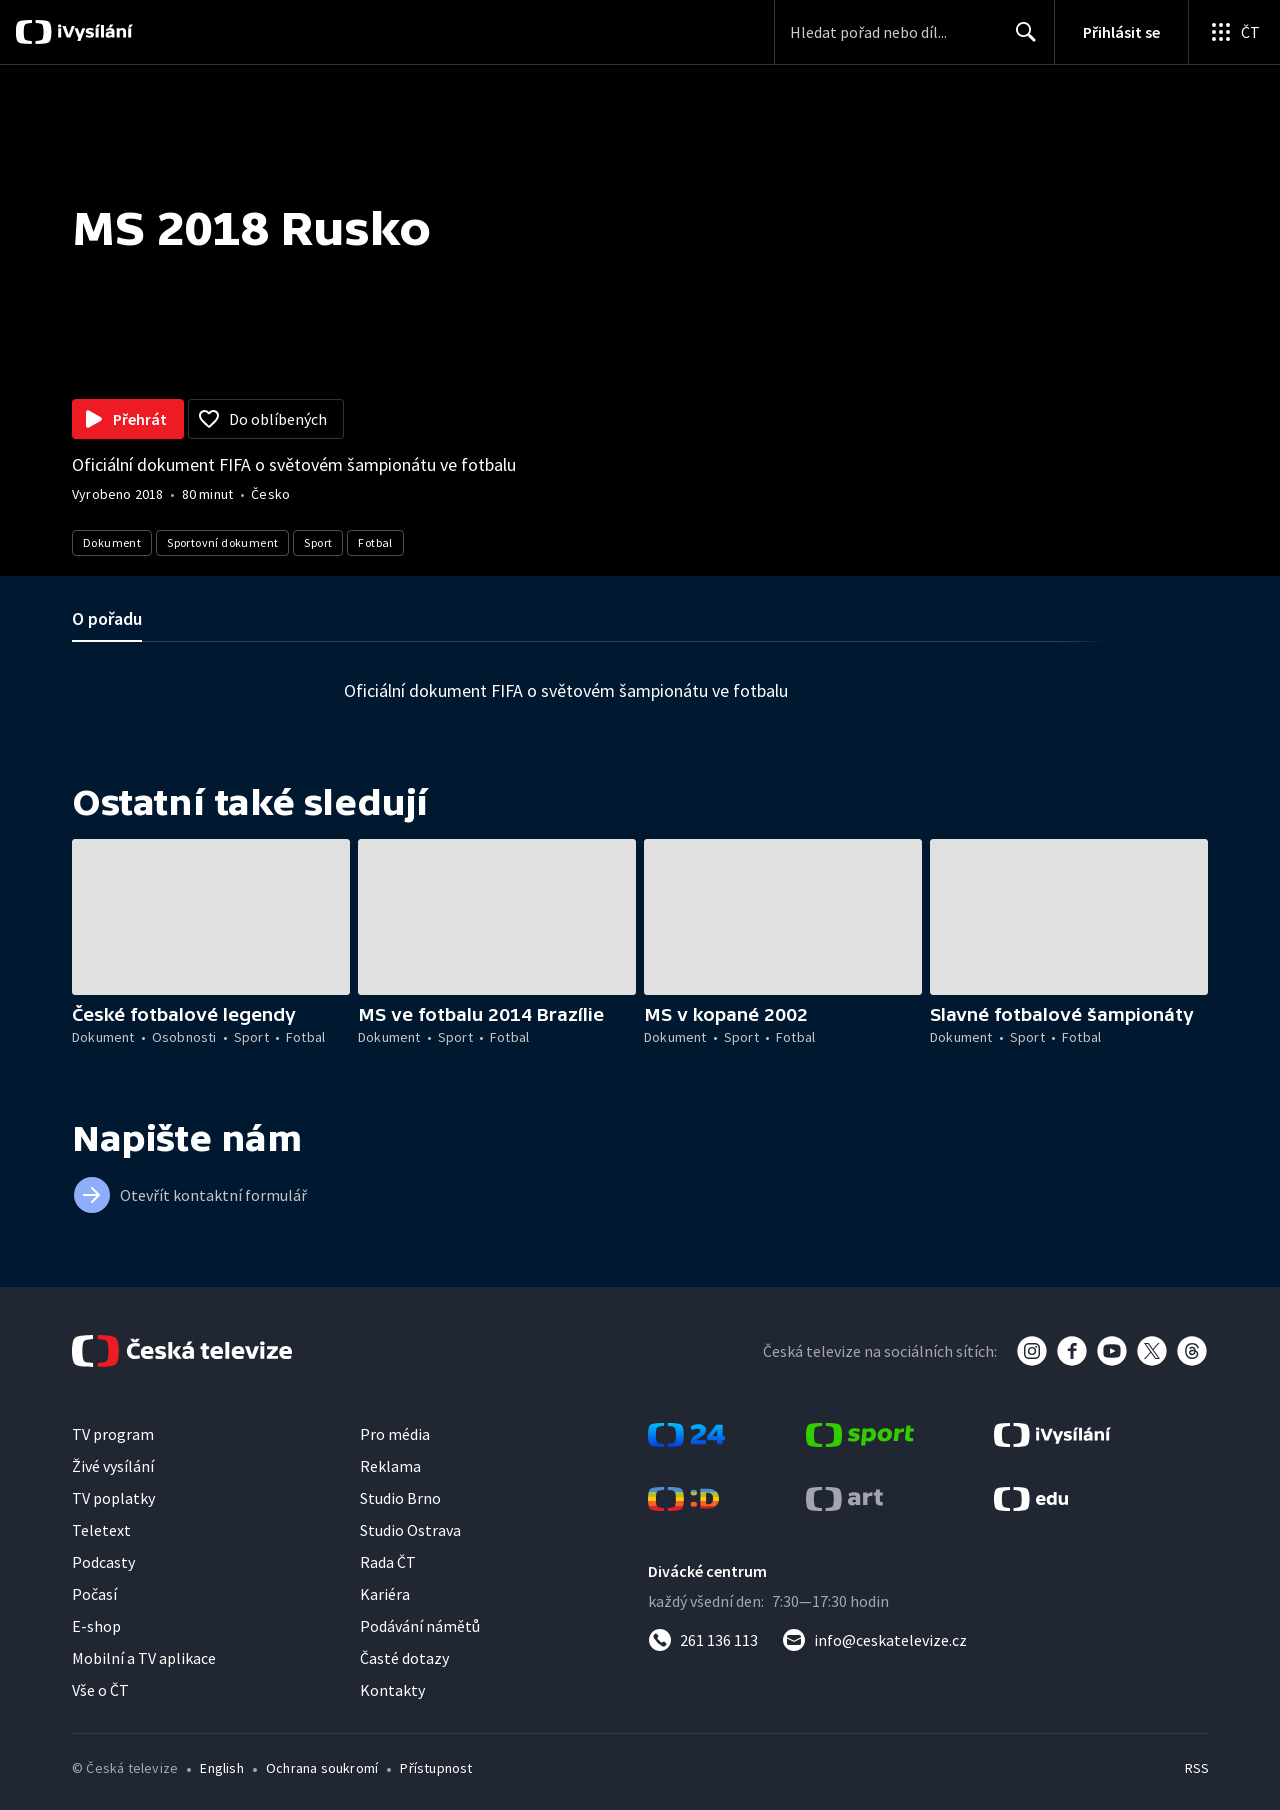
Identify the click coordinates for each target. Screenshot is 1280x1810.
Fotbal (375, 542)
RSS (1197, 1768)
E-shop (96, 1626)
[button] (211, 917)
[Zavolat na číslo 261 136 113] (703, 1640)
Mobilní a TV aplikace (144, 1658)
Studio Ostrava (410, 1530)
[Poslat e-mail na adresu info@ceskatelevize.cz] (874, 1640)
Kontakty (392, 1690)
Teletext (101, 1530)
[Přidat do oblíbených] (266, 419)
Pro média (395, 1434)
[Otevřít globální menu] (1234, 32)
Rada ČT (388, 1562)
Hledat (1020, 40)
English (221, 1768)
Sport (318, 542)
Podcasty (103, 1562)
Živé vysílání (113, 1466)
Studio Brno (400, 1498)
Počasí (94, 1594)
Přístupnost (436, 1768)
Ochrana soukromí (322, 1768)
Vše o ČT (100, 1690)
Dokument (112, 542)
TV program (113, 1434)
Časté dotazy (404, 1658)
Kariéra (385, 1594)
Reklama (390, 1466)
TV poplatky (113, 1498)
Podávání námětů (420, 1626)
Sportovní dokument (222, 542)
